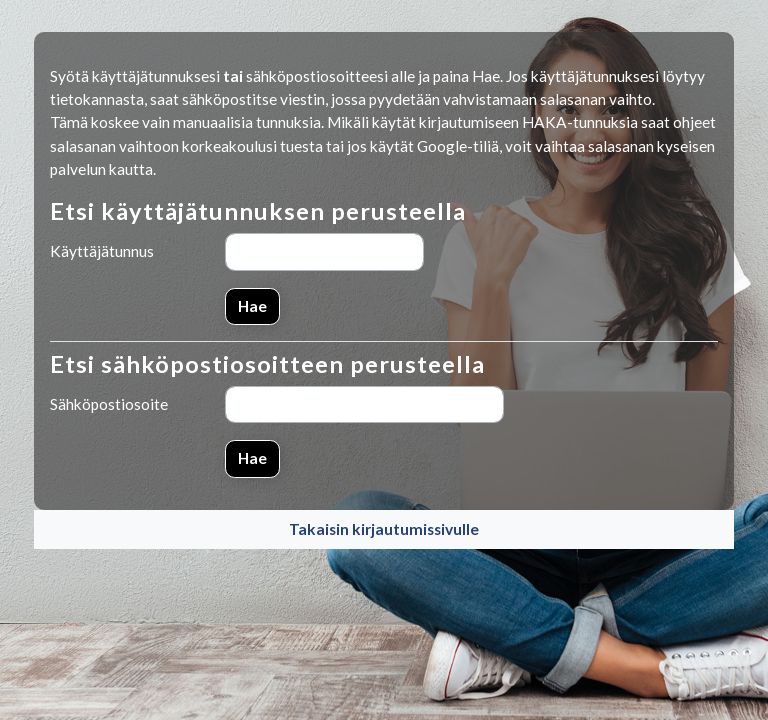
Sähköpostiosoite (109, 404)
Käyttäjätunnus (102, 251)
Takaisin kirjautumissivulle (384, 529)
